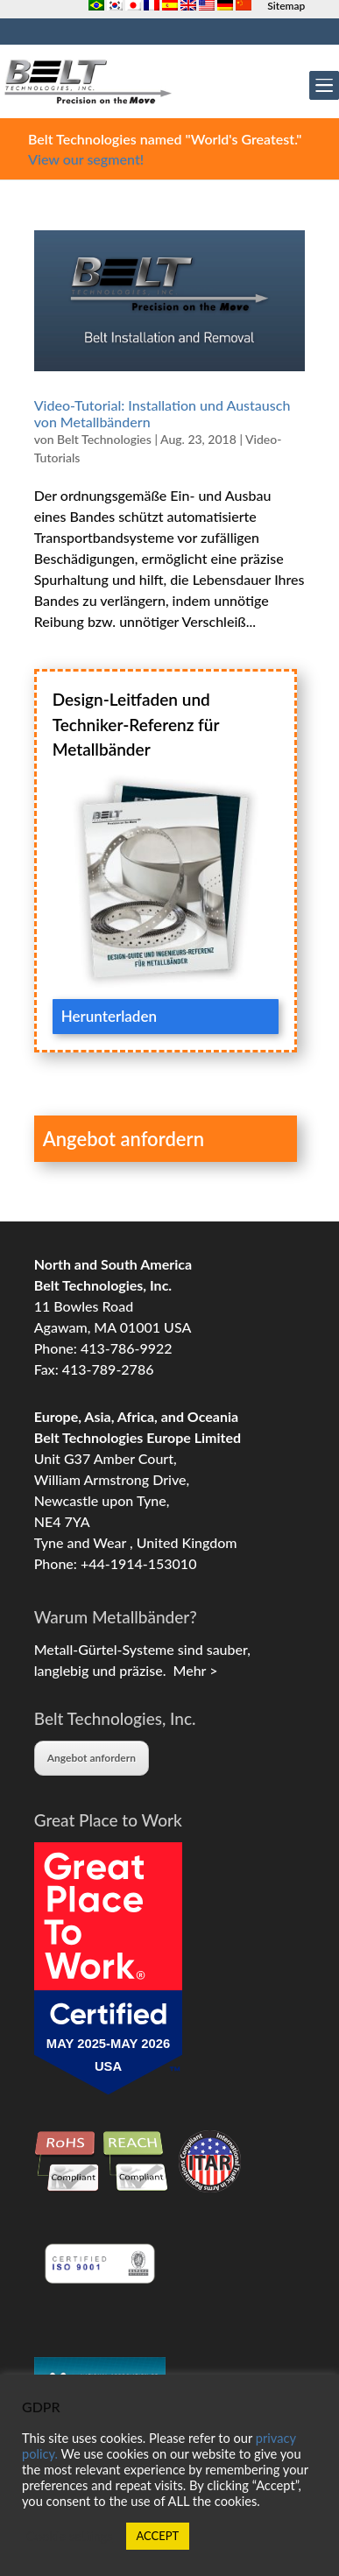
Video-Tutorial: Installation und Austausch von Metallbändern (162, 413)
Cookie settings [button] (69, 2536)
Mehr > (191, 1670)
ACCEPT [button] (158, 2536)
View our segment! (86, 159)
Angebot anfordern (91, 1757)
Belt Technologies (104, 439)
